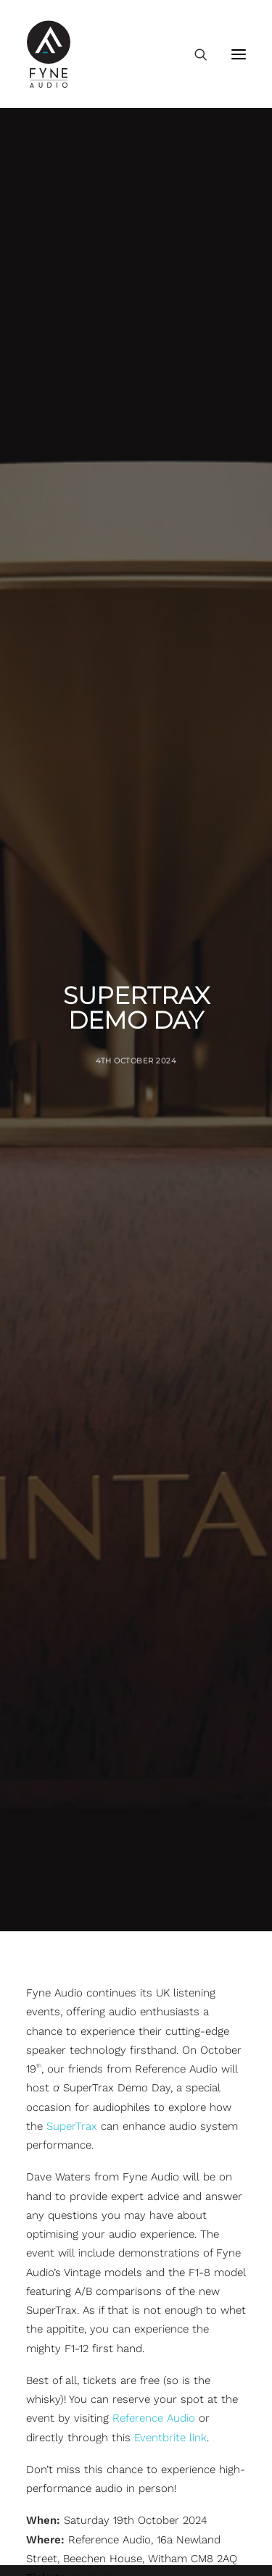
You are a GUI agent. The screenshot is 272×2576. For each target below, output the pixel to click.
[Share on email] (212, 1796)
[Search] (194, 54)
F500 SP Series (64, 2189)
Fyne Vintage (58, 2323)
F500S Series (59, 2155)
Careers (45, 2557)
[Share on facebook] (61, 1796)
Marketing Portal (68, 2524)
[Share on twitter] (79, 1796)
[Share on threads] (98, 1796)
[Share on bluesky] (174, 1796)
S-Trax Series (59, 2356)
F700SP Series (62, 2256)
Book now (98, 1680)
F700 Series (56, 2222)
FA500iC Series (63, 2423)
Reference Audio (153, 1521)
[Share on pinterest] (117, 1796)
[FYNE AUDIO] (48, 54)
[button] (238, 54)
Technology (54, 2490)
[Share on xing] (193, 1796)
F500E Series (59, 2122)
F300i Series (57, 2088)
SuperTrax (71, 1229)
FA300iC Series (63, 2390)
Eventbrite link (170, 1540)
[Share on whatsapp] (155, 1796)
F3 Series (49, 2055)
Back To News (135, 1909)
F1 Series (48, 2289)
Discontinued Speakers (84, 2457)
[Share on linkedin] (136, 1796)
